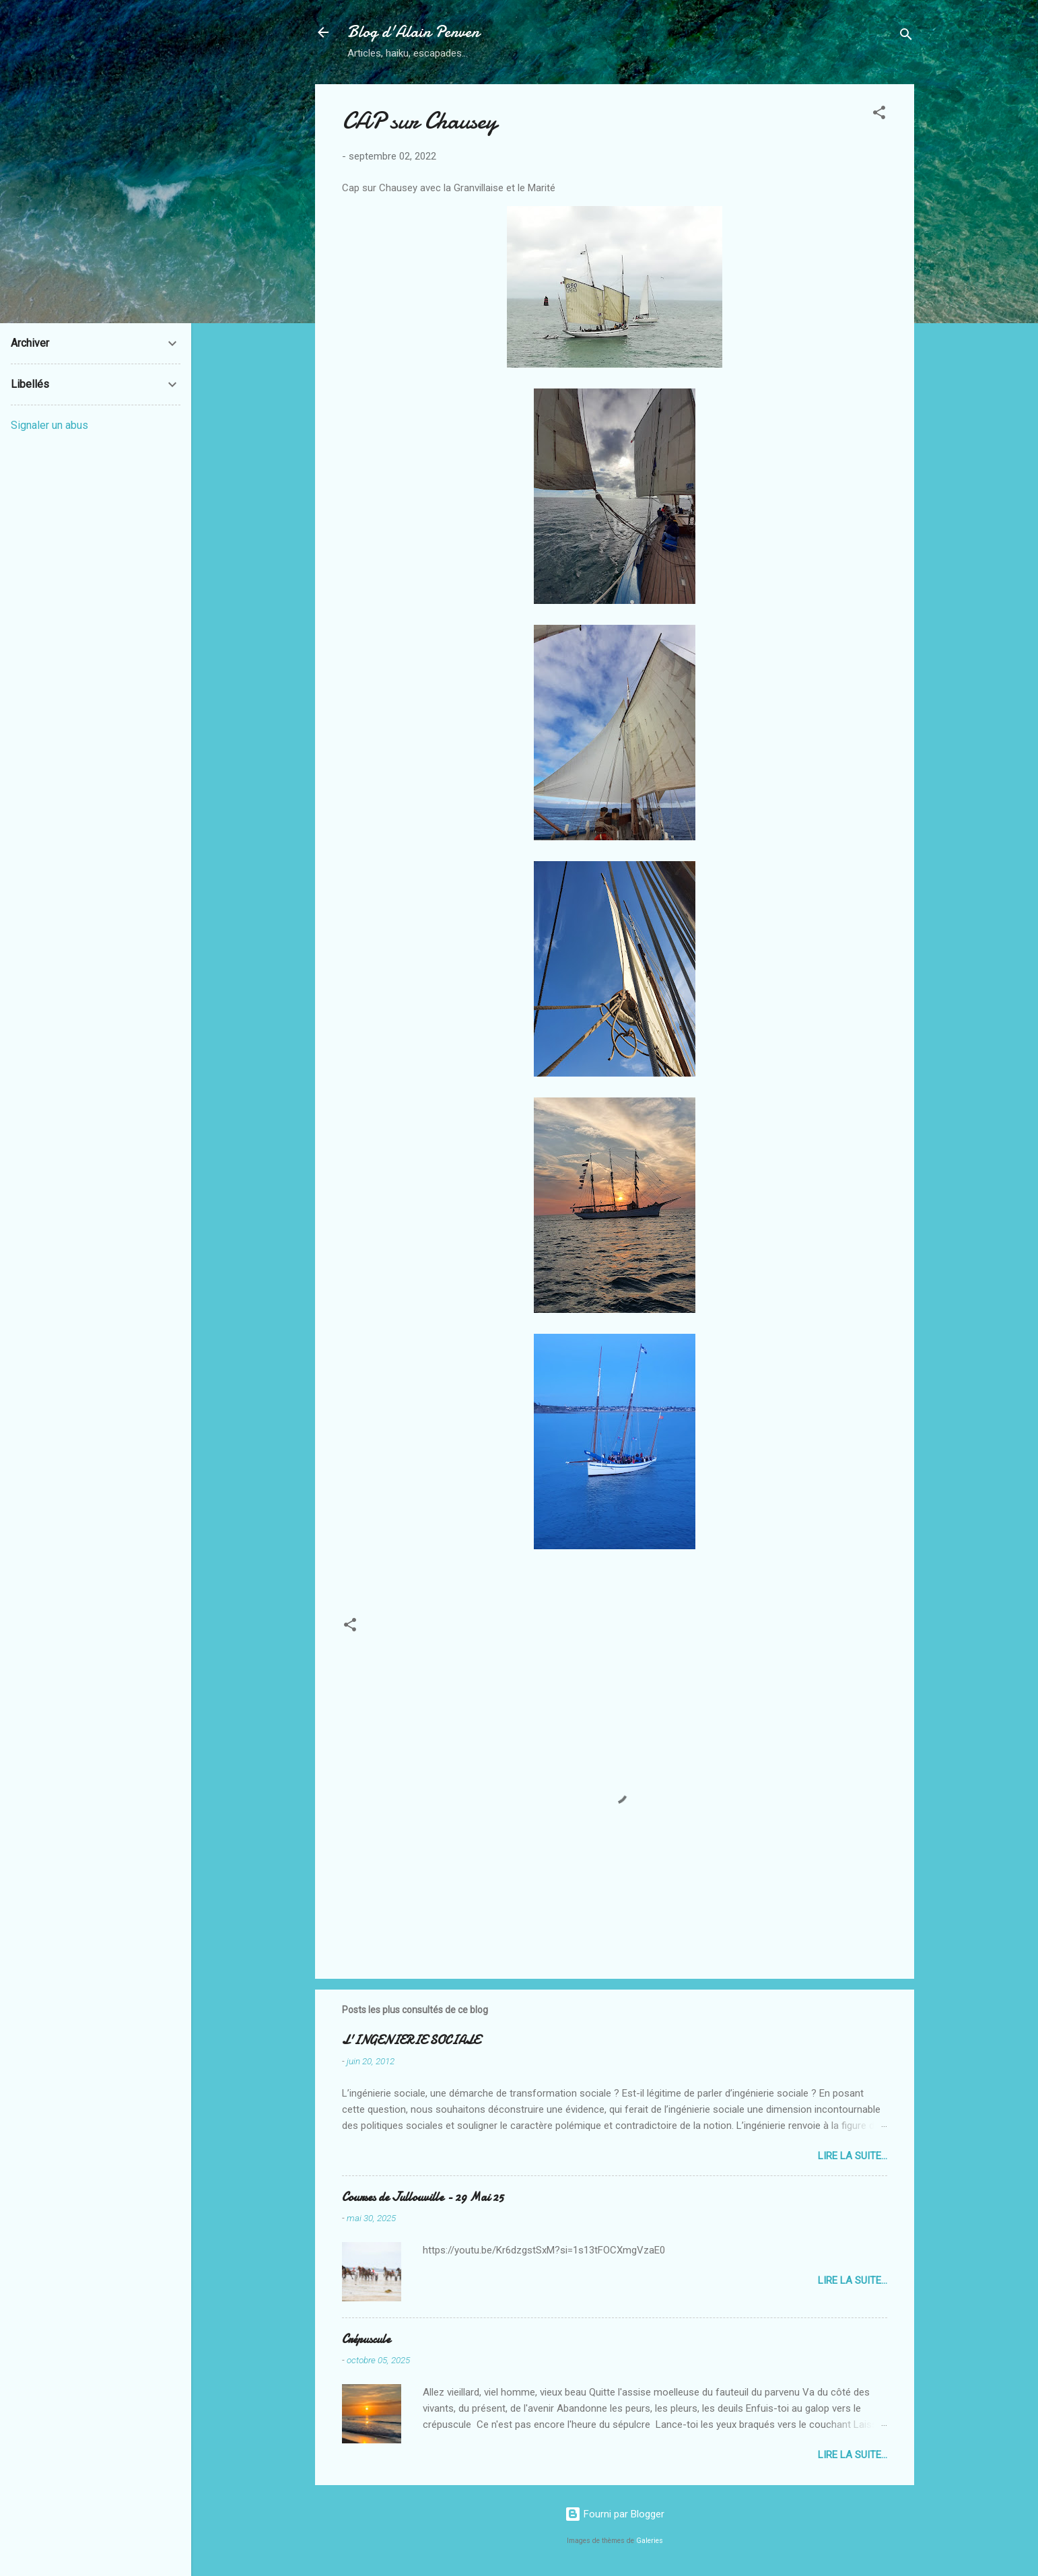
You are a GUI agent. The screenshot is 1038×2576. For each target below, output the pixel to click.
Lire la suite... (852, 2156)
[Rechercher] (906, 36)
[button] (879, 114)
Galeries (649, 2540)
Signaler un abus (49, 425)
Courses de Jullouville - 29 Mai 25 (423, 2197)
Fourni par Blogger (614, 2514)
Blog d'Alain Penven (413, 32)
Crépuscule (366, 2339)
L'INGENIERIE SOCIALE (411, 2040)
